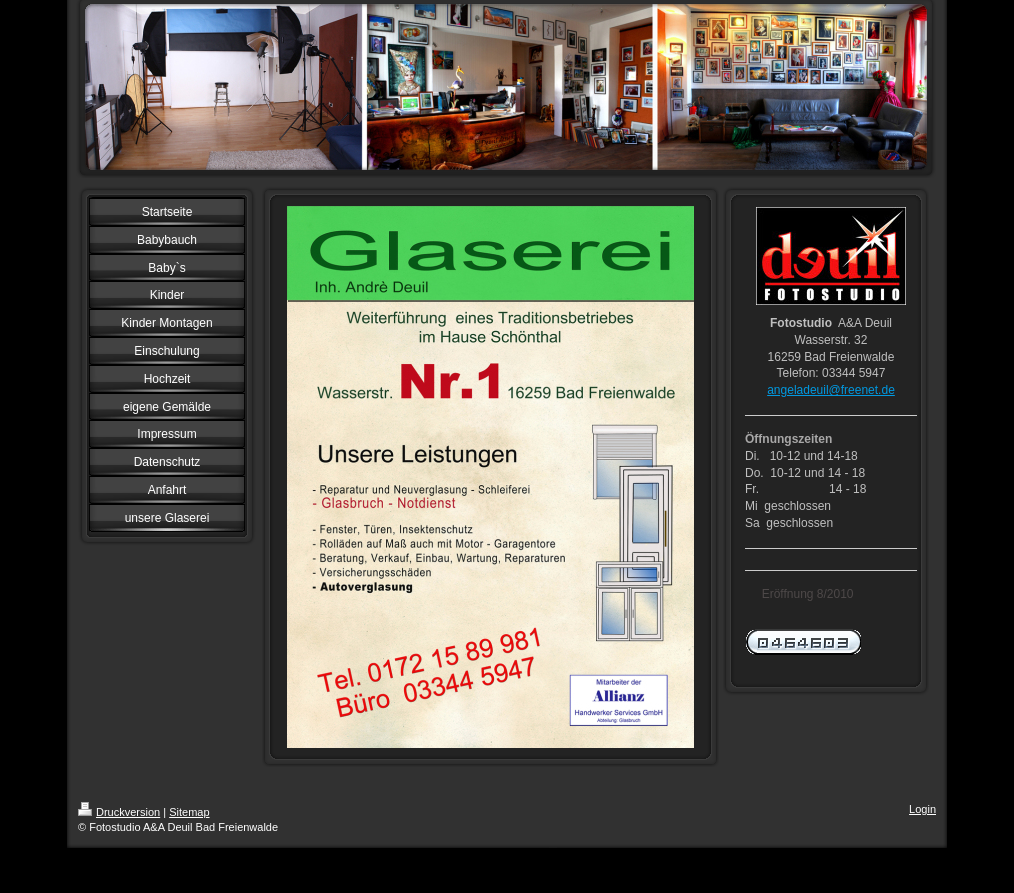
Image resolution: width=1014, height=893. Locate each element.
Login (922, 809)
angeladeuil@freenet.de (831, 390)
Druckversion (119, 812)
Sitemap (189, 812)
